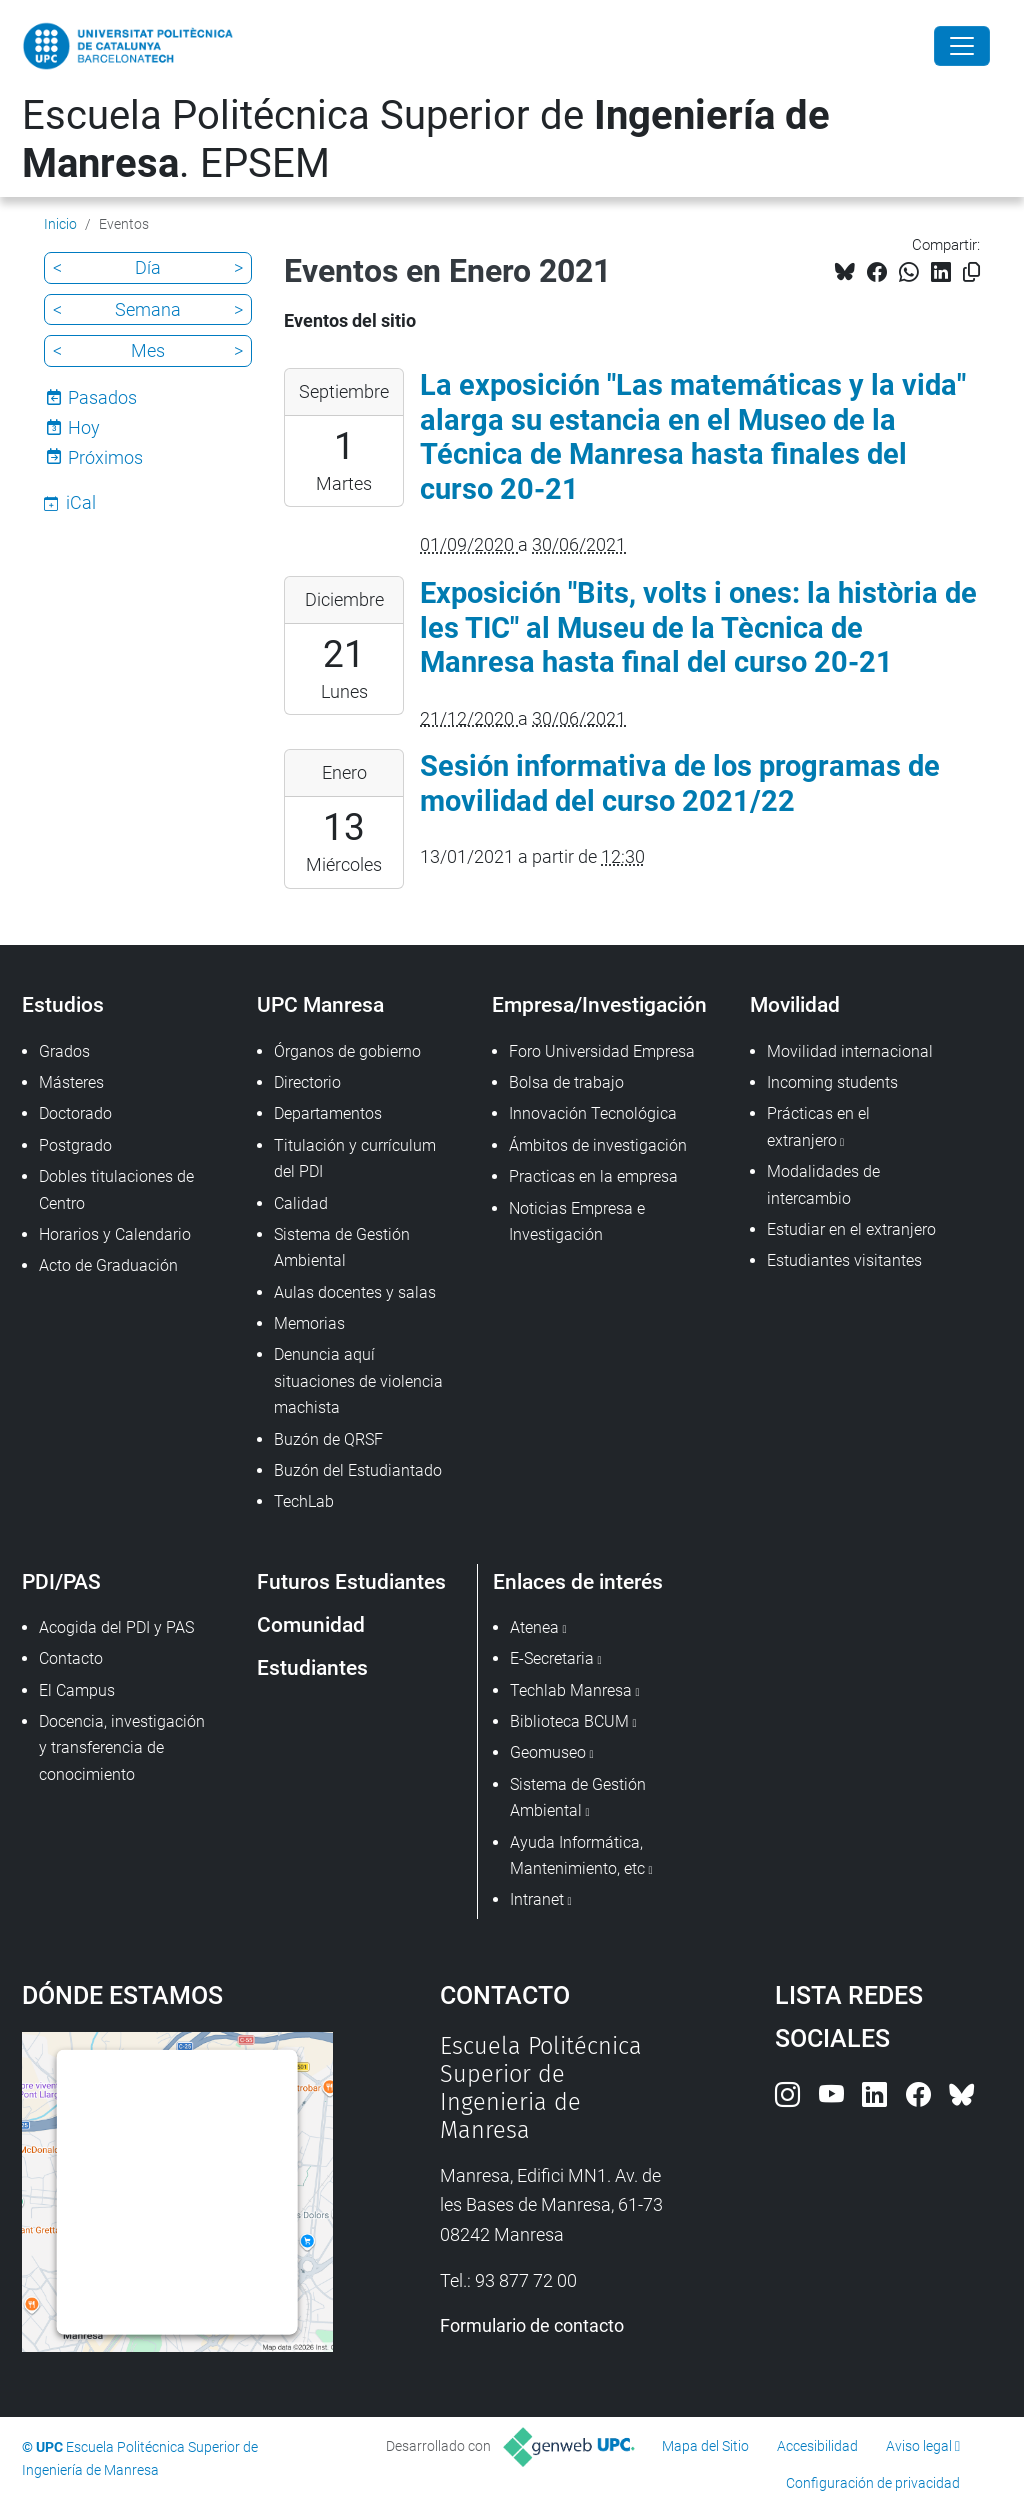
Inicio (60, 224)
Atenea (534, 1627)
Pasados (102, 397)
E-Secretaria (552, 1658)
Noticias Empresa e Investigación (577, 1221)
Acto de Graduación (108, 1265)
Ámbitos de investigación (598, 1145)
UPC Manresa (320, 1004)
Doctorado (75, 1113)
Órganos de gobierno (347, 1051)
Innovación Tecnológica (593, 1113)
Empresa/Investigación (599, 1004)
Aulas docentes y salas (355, 1292)
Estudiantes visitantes (844, 1260)
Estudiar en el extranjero (851, 1229)
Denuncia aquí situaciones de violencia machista (358, 1381)
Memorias (309, 1323)
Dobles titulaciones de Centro (116, 1189)
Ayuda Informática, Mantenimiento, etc (577, 1855)
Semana (148, 309)
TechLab (304, 1501)
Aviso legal (919, 2446)
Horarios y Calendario (115, 1234)
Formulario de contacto (532, 2325)
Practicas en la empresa (593, 1176)
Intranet (537, 1899)
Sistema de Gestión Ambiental (342, 1247)
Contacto (71, 1658)
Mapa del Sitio (705, 2446)
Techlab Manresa (571, 1690)
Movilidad (795, 1004)
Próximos (105, 457)
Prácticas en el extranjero (818, 1126)
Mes (148, 350)
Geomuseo (548, 1752)
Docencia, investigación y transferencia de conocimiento (122, 1748)
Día (148, 267)
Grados (64, 1051)
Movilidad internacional (850, 1051)
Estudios (63, 1004)
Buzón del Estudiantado (358, 1470)
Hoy (84, 427)
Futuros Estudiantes (351, 1581)
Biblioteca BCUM (569, 1721)
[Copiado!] (971, 272)
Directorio (307, 1082)
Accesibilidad (817, 2446)
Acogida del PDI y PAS (116, 1627)
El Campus (77, 1690)
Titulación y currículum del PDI (355, 1158)
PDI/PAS (61, 1581)
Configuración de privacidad (873, 2483)
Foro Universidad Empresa (602, 1051)
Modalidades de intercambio (823, 1184)
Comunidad (311, 1624)
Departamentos (328, 1113)
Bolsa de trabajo (566, 1082)
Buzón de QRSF (328, 1439)
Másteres (71, 1082)
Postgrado (75, 1145)
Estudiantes (312, 1667)
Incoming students (832, 1082)
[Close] (962, 46)
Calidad (301, 1203)
